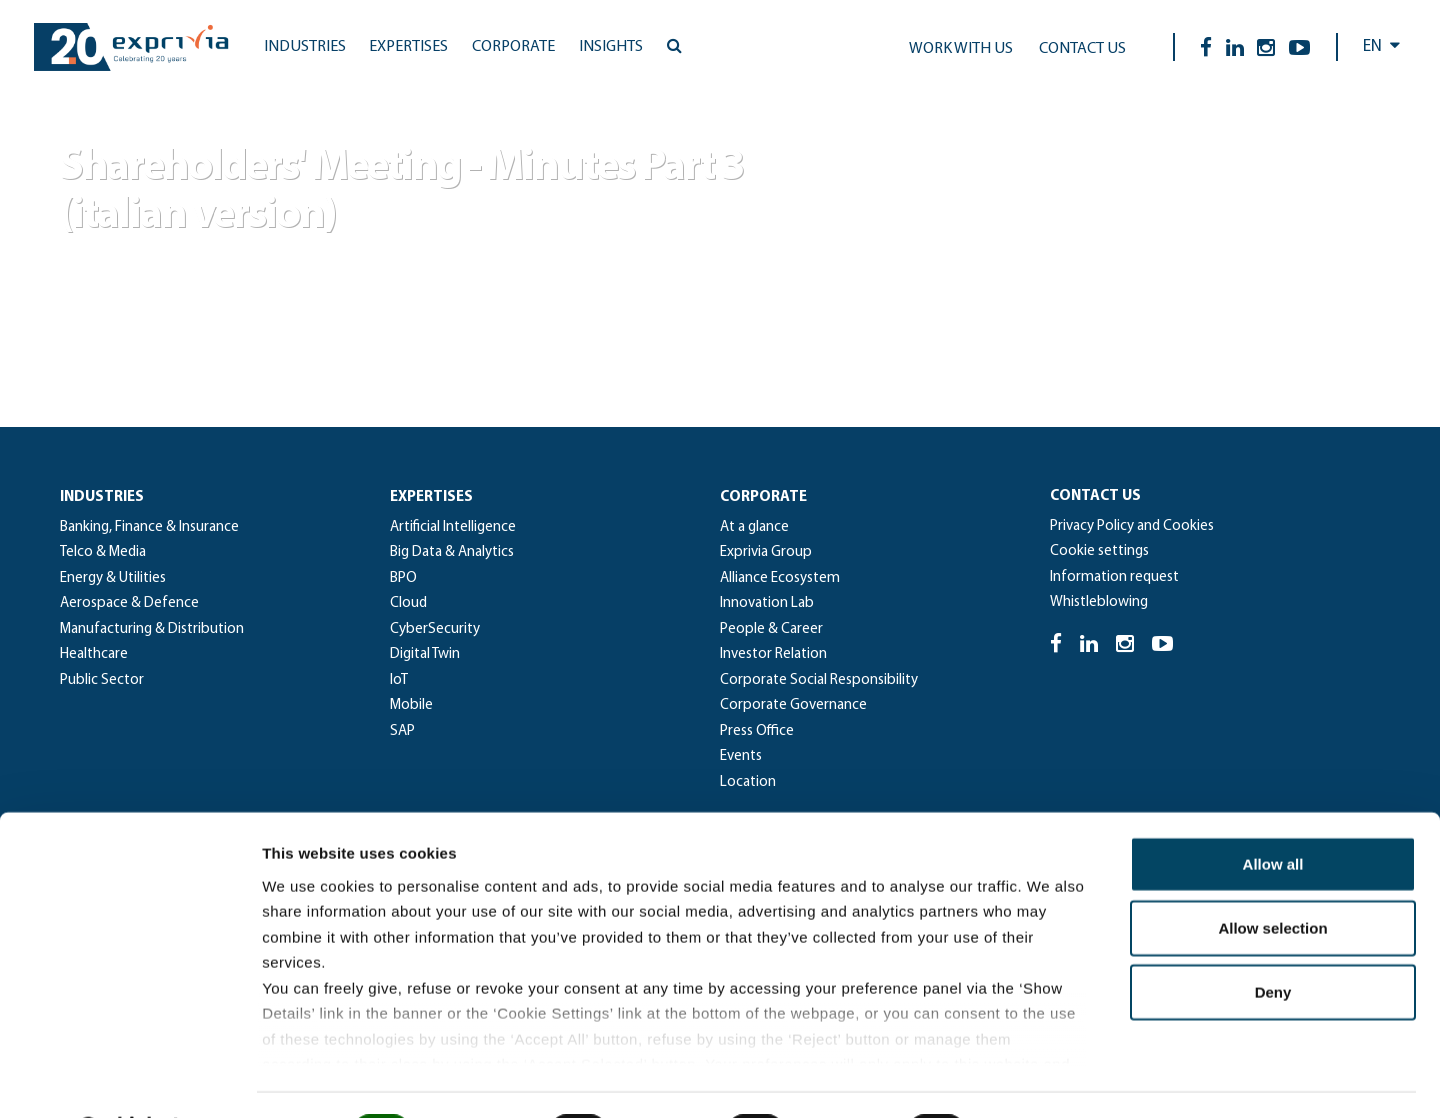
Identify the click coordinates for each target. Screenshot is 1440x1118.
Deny (1273, 939)
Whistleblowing (1099, 602)
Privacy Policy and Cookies (1132, 526)
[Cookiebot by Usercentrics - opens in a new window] (129, 1079)
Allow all (1273, 811)
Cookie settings (1099, 551)
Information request (1114, 577)
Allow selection (1272, 875)
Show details (1049, 1078)
